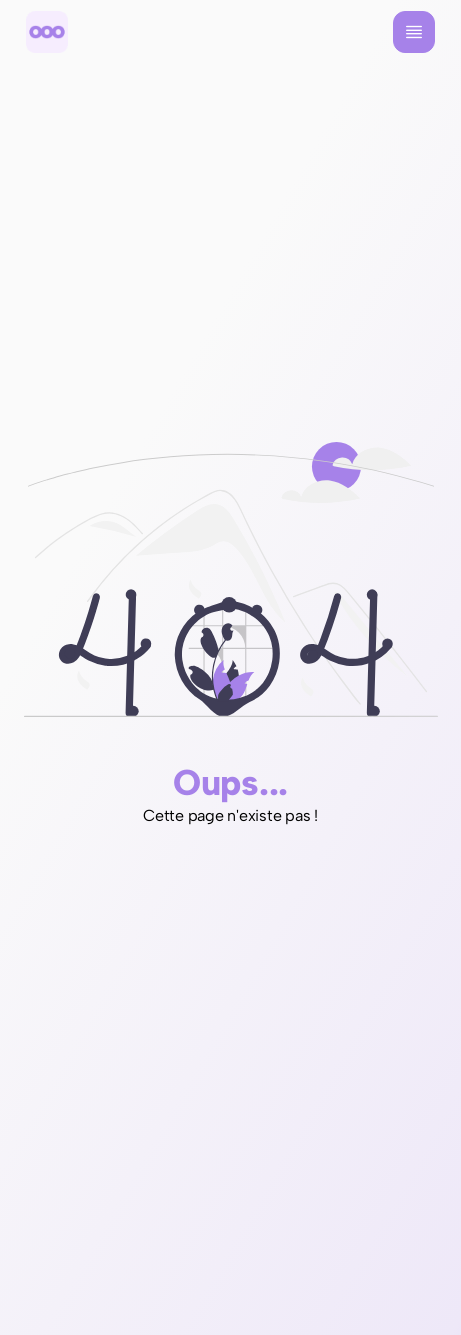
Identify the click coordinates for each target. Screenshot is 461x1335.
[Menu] (414, 32)
